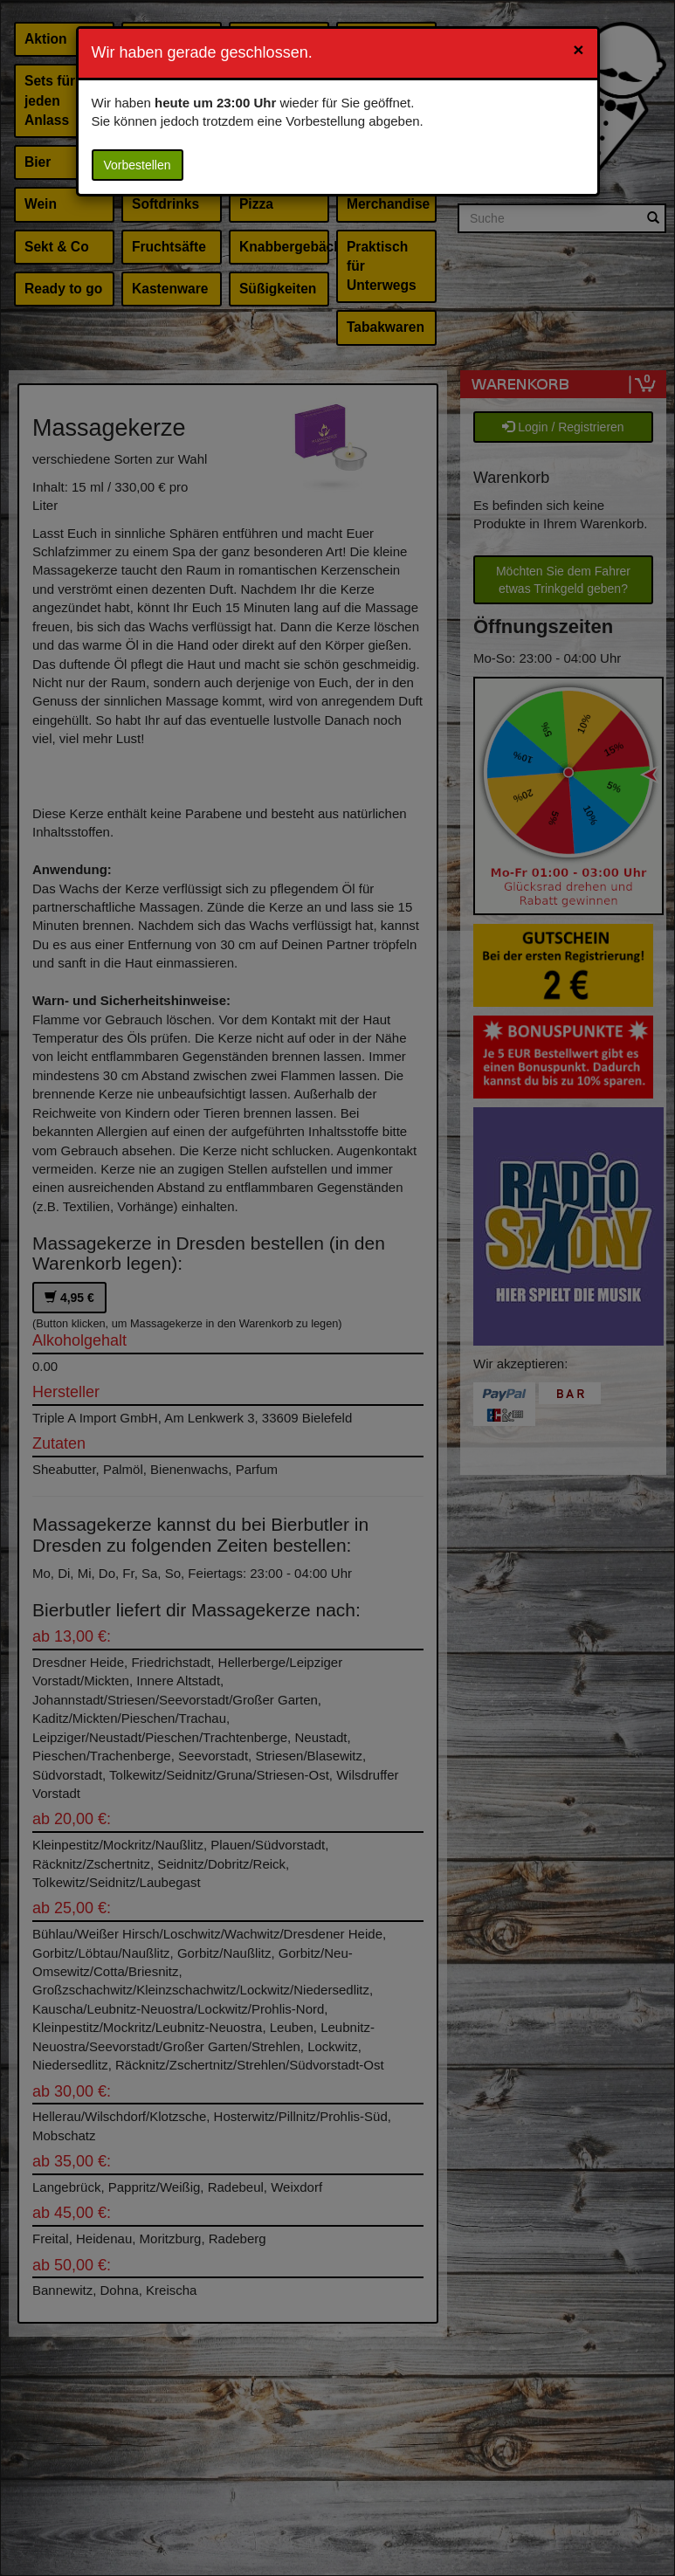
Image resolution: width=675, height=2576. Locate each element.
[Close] (578, 49)
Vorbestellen (137, 165)
